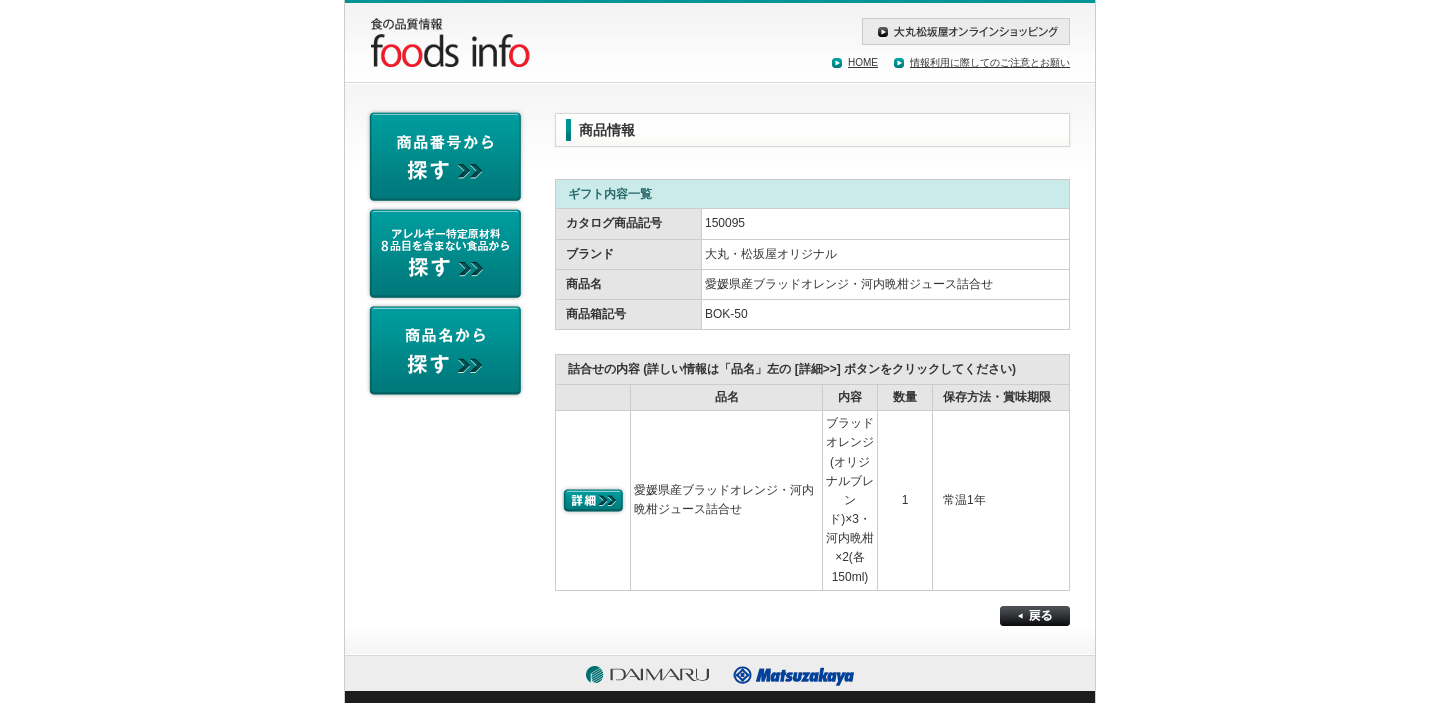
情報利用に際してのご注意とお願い (990, 62)
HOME (863, 62)
